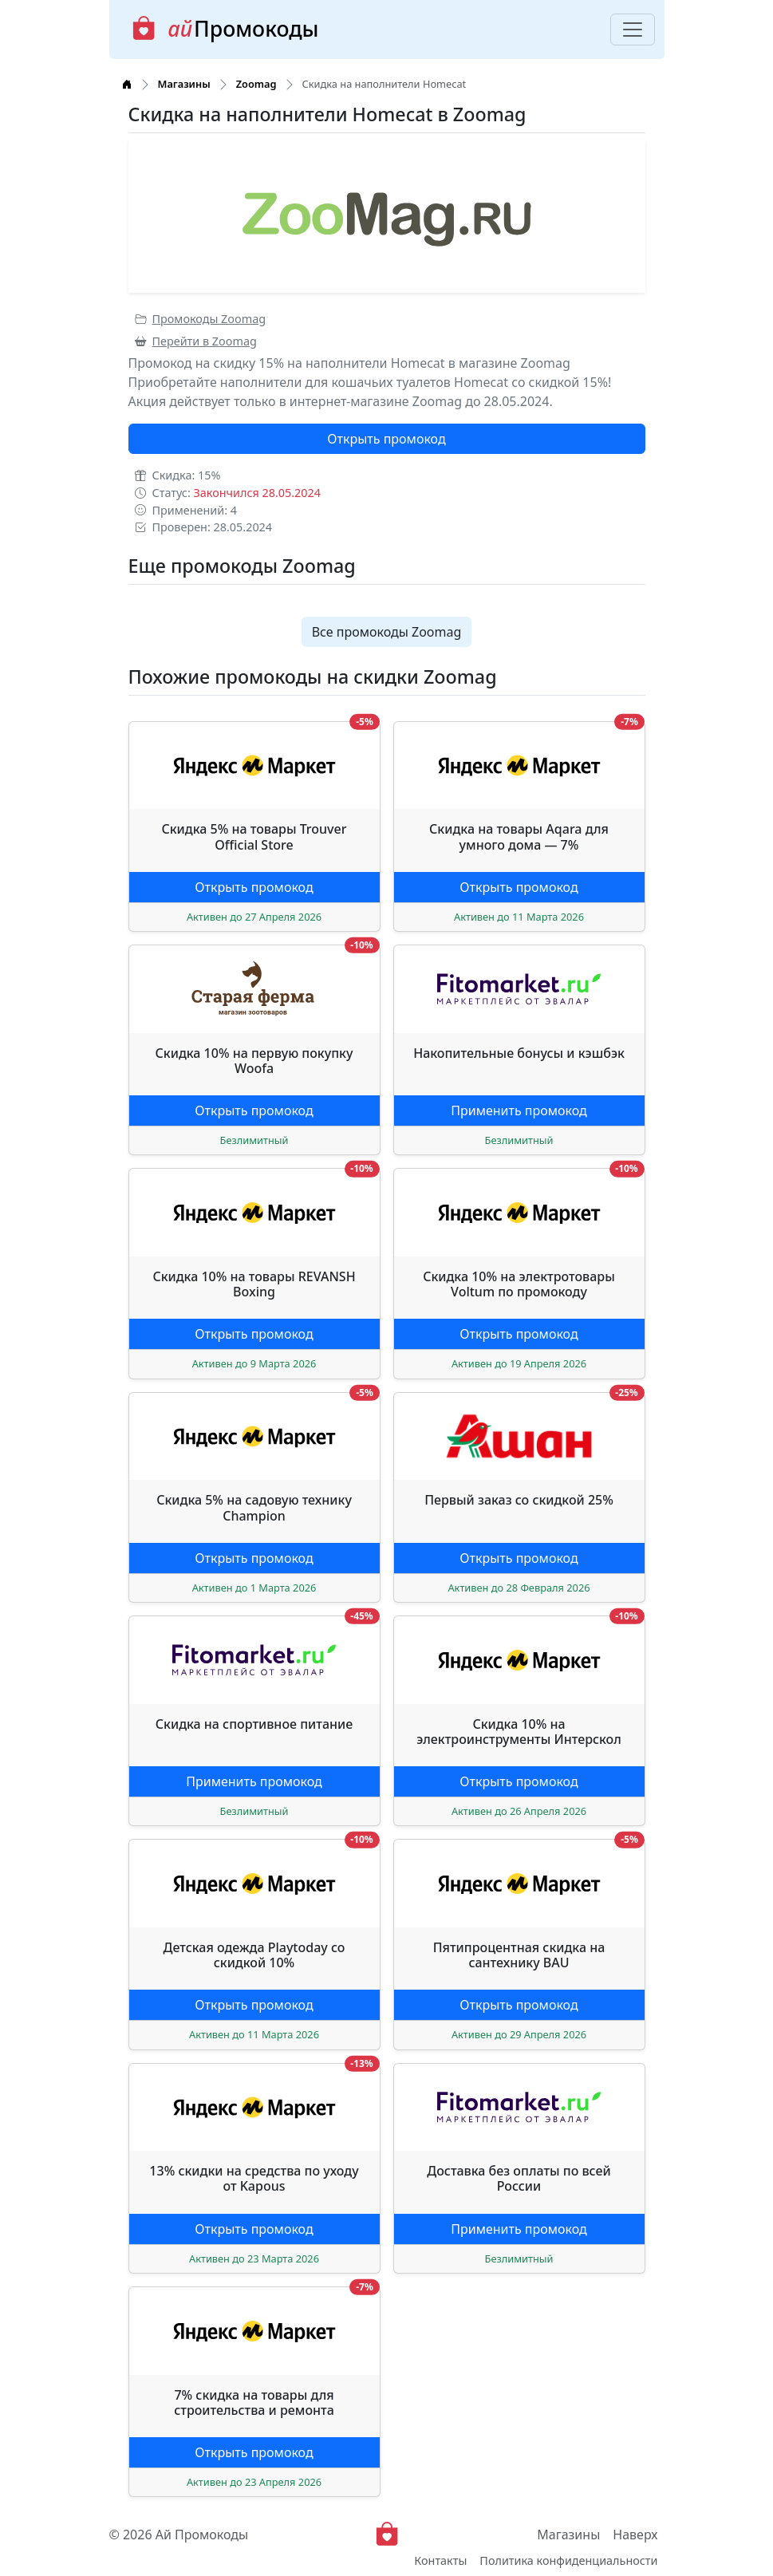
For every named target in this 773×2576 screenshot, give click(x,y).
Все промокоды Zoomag (387, 632)
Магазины (568, 2534)
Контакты (440, 2560)
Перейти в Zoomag (196, 341)
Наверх (635, 2534)
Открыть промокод (386, 439)
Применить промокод (519, 1110)
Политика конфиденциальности (568, 2560)
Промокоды (225, 29)
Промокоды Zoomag (200, 318)
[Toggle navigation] (632, 29)
